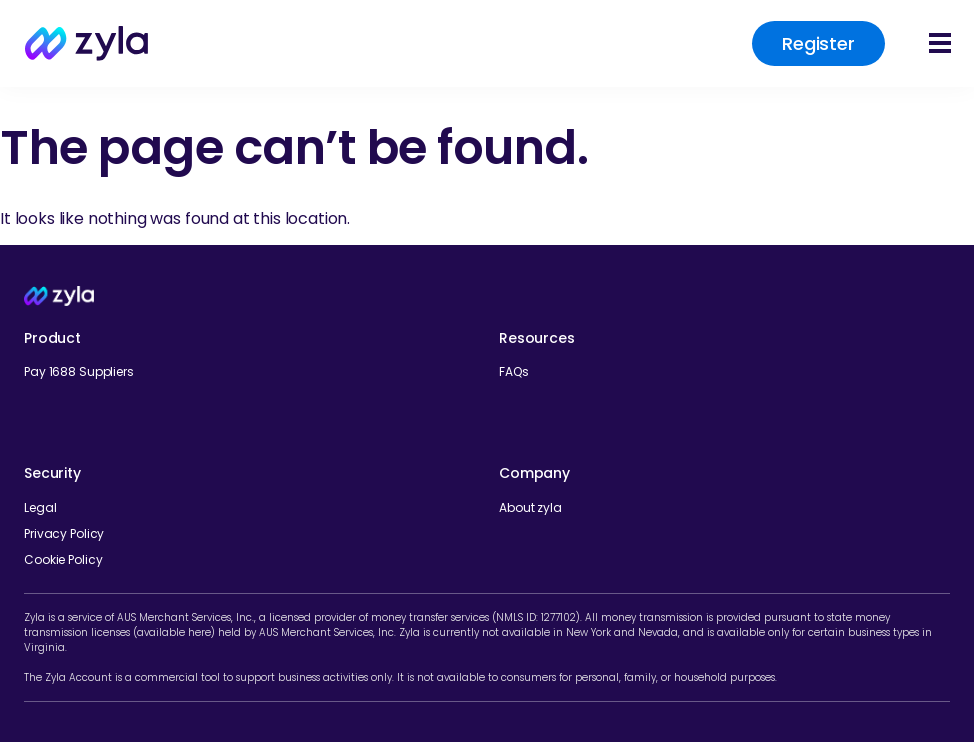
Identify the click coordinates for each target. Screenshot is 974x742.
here (199, 632)
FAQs (514, 371)
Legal (40, 507)
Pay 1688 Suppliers (79, 371)
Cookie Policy (63, 559)
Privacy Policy (64, 533)
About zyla (530, 507)
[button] (941, 44)
